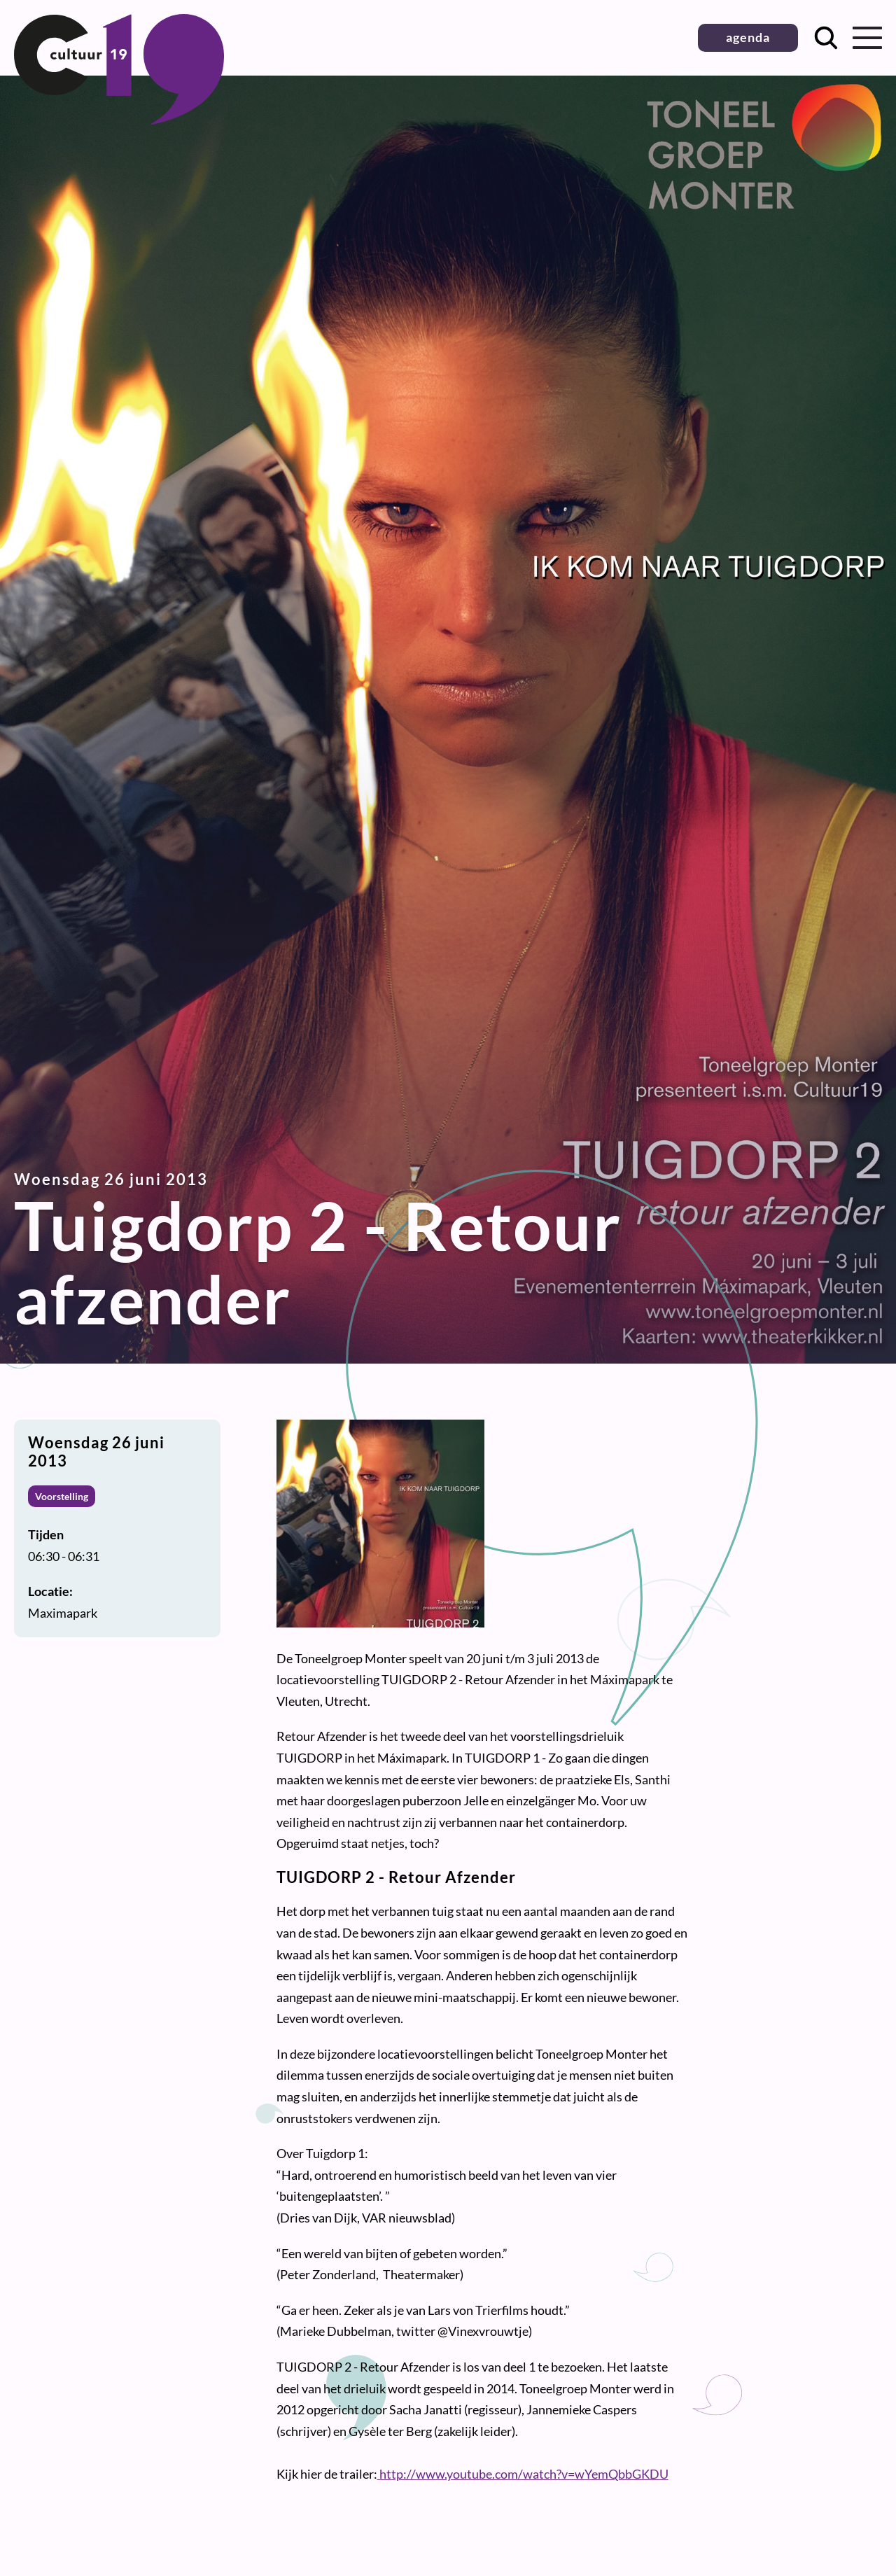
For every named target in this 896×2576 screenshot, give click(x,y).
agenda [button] (748, 37)
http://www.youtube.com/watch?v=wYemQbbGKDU (522, 2474)
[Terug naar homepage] (119, 119)
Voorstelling (61, 1496)
